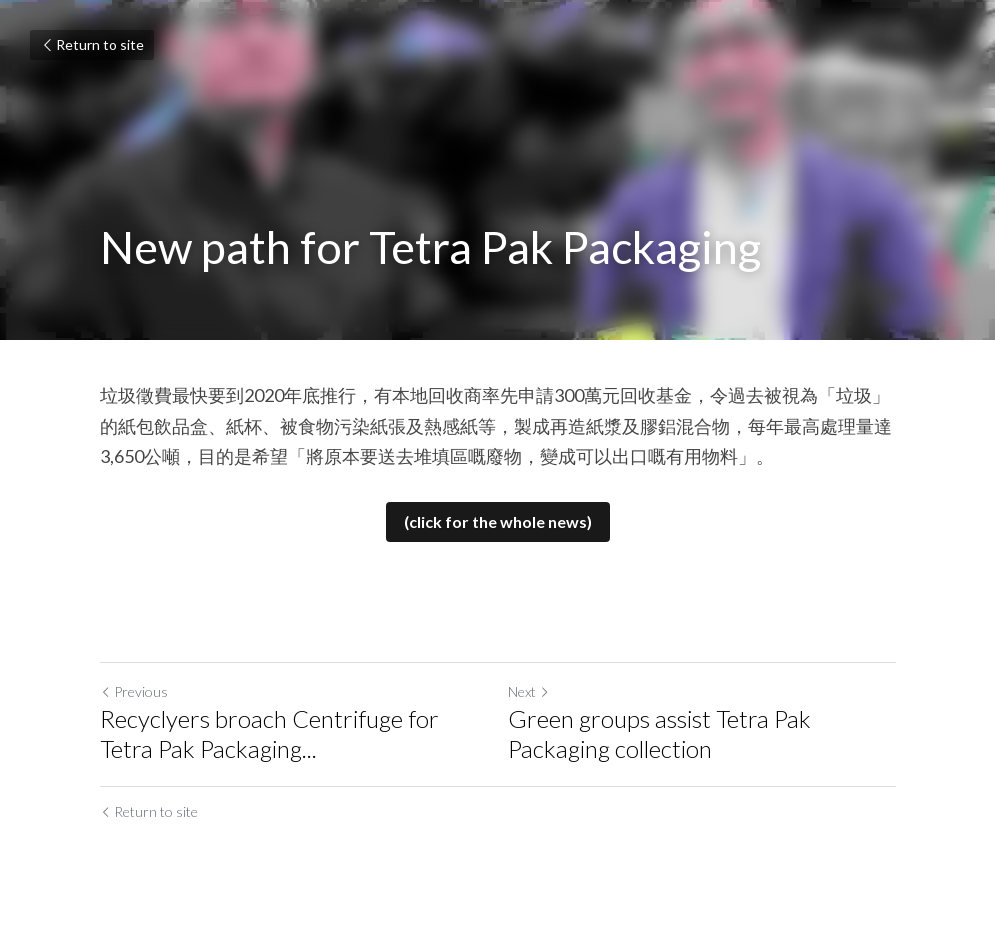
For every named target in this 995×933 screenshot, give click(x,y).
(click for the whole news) (498, 521)
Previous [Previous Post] (134, 691)
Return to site (92, 44)
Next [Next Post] (529, 691)
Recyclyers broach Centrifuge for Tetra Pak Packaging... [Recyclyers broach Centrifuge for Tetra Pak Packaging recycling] (269, 733)
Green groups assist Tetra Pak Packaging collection (659, 733)
